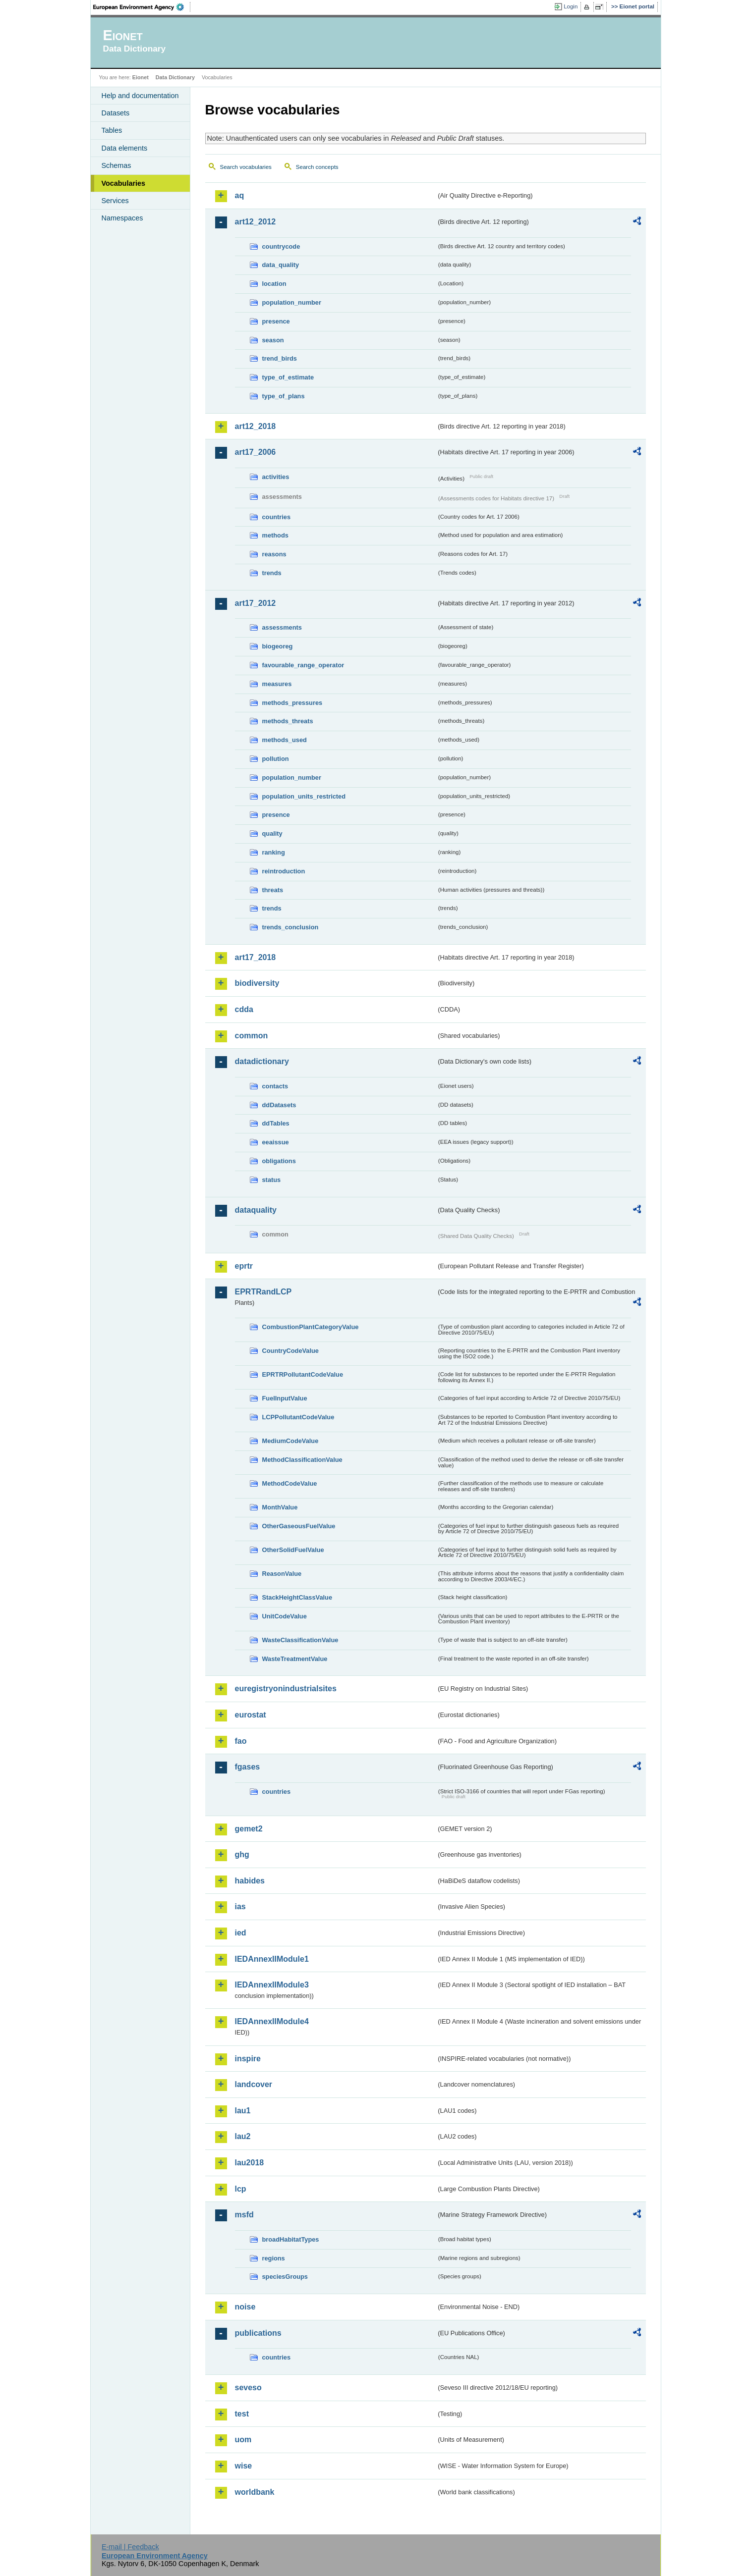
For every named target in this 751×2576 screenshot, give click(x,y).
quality (272, 833)
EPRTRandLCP (263, 1292)
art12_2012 (255, 221)
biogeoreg (277, 646)
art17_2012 (255, 603)
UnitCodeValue (284, 1616)
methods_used (284, 740)
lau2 (243, 2136)
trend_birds (279, 358)
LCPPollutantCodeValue (298, 1417)
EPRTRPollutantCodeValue (303, 1374)
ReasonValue (282, 1573)
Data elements (125, 148)
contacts (275, 1086)
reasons (274, 554)
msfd (244, 2214)
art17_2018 (255, 957)
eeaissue (275, 1142)
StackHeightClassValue (297, 1597)
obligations (279, 1161)
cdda (244, 1009)
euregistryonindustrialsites (286, 1688)
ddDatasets (279, 1105)
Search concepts (317, 167)
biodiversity (257, 983)
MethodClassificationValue (302, 1459)
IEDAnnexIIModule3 (272, 1985)
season (273, 340)
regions (273, 2258)
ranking (273, 852)
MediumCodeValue (290, 1441)
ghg (242, 1854)
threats (273, 890)
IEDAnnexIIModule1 (272, 1959)
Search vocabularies (246, 167)
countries (276, 517)
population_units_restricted (304, 796)
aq (239, 195)
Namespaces (122, 218)
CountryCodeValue (290, 1350)
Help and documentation (140, 96)
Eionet (140, 77)
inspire (248, 2058)
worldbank (255, 2492)
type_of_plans (283, 396)
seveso (248, 2387)
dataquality (256, 1210)
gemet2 (249, 1829)
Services (115, 201)
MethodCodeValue (289, 1483)
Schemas (116, 165)
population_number (291, 302)
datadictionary (262, 1061)
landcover (254, 2084)
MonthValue (280, 1507)
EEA (141, 7)
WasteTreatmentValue (295, 1659)
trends (272, 573)
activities (275, 477)
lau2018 (249, 2162)
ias (240, 1906)
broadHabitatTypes (290, 2239)
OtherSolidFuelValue (293, 1550)
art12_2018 (255, 426)
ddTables (275, 1123)
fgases (247, 1767)
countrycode (281, 246)
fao (241, 1741)
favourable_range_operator (303, 665)
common (251, 1035)
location (274, 283)
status (271, 1179)
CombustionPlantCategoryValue (310, 1327)
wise (243, 2466)
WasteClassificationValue (300, 1640)
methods (275, 535)
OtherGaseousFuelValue (299, 1526)
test (242, 2414)
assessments (282, 627)
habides (250, 1881)
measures (277, 684)
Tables (112, 130)
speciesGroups (285, 2276)
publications (258, 2333)
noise (245, 2307)
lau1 (243, 2110)
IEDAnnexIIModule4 (272, 2021)
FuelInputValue (284, 1398)
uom (243, 2439)
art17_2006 (255, 452)
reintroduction (283, 871)
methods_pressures (292, 702)
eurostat (250, 1715)
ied (240, 1933)
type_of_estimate (288, 377)
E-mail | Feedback (130, 2547)
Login (571, 6)
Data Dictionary (175, 77)
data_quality (280, 264)
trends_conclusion (290, 927)
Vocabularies (124, 183)
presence (276, 321)
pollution (275, 758)
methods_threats (287, 721)
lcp (240, 2189)
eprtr (244, 1266)
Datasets (116, 113)
